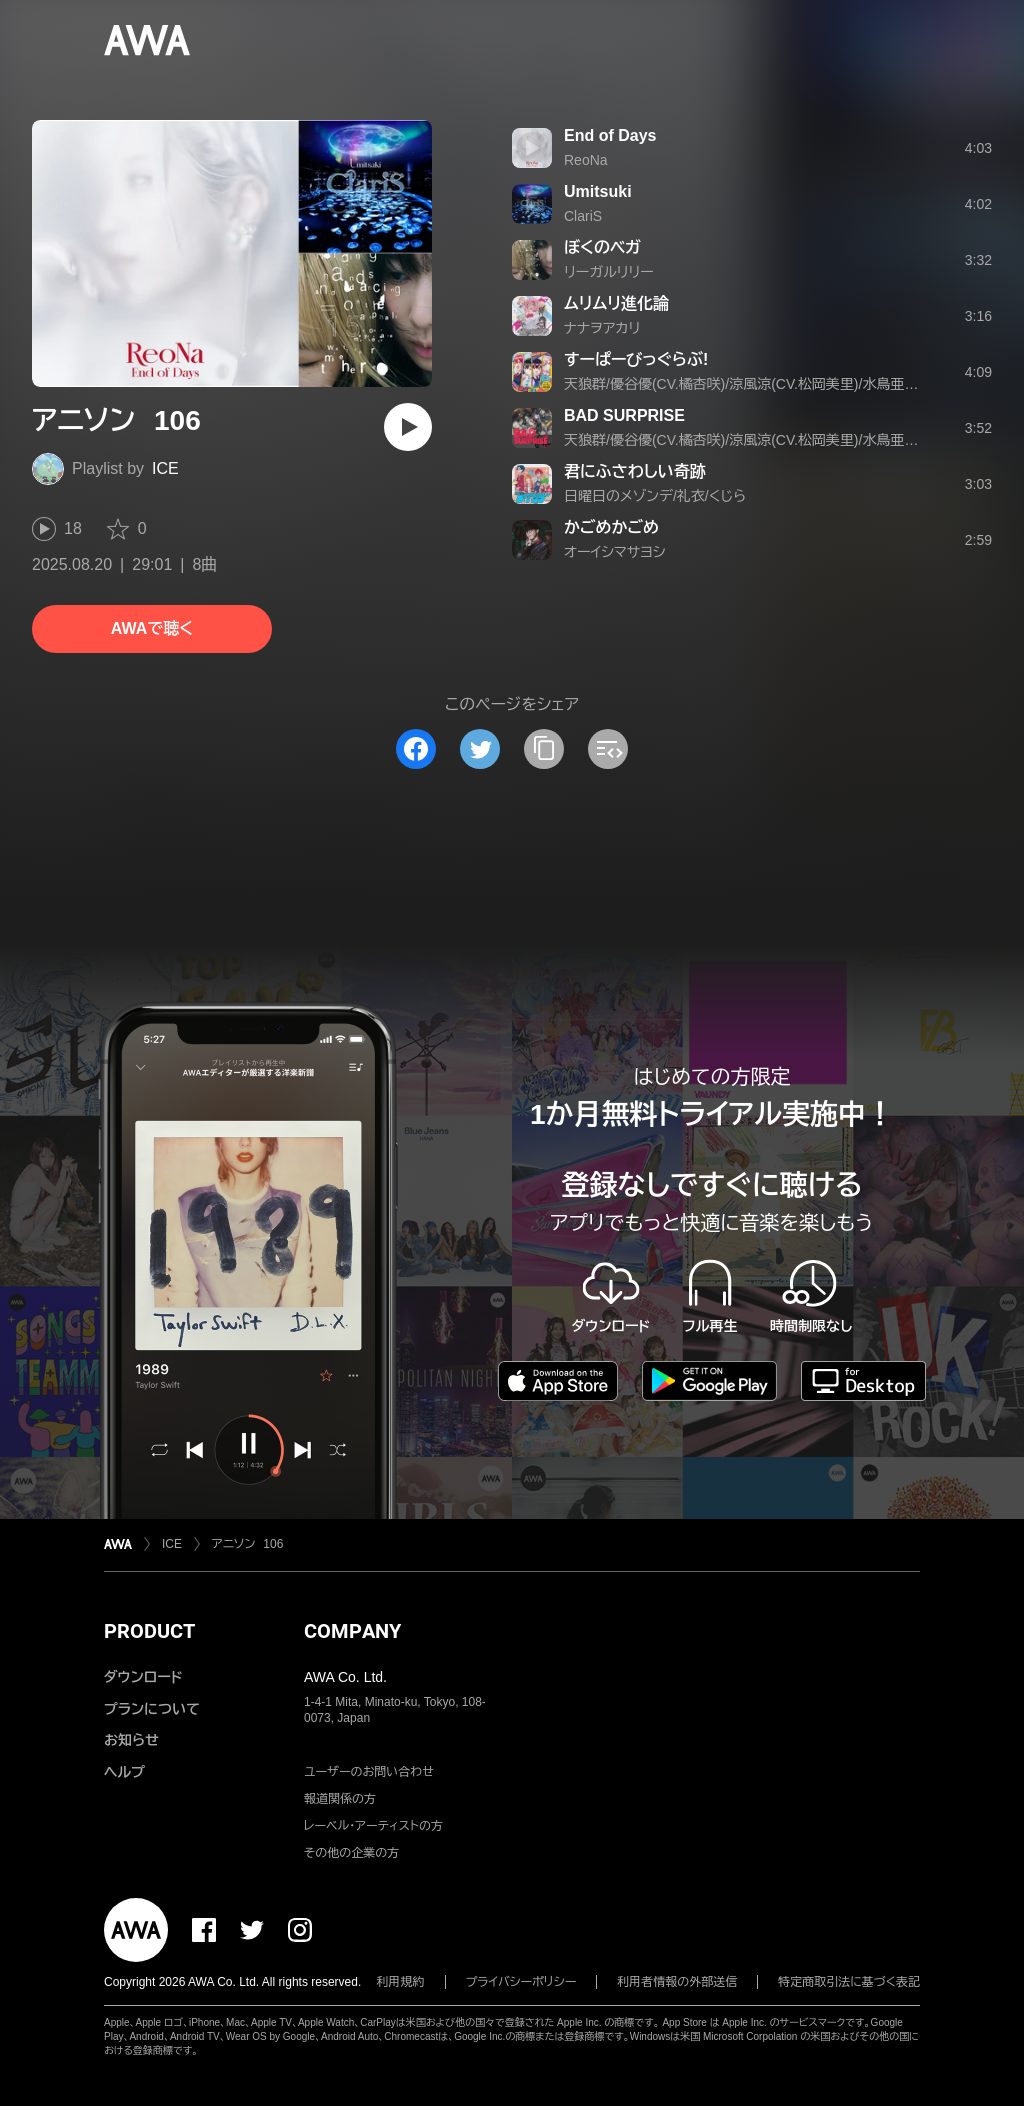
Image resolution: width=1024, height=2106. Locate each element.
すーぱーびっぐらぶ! (636, 359)
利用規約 (401, 1982)
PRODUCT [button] (149, 1631)
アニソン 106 (247, 1544)
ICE (165, 468)
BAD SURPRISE (624, 415)
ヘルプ (124, 1772)
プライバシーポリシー (521, 1982)
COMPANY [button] (352, 1631)
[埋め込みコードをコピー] (608, 749)
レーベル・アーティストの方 (373, 1826)
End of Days (610, 135)
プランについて (152, 1709)
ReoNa (586, 160)
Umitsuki (598, 191)
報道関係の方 (340, 1799)
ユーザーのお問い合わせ (369, 1772)
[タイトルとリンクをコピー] (544, 749)
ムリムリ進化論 (616, 303)
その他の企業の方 (351, 1853)
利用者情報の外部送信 (677, 1982)
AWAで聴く (152, 628)
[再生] (408, 427)
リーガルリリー (609, 272)
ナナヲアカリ (602, 328)
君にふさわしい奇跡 (635, 471)
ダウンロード (143, 1677)
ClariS (583, 216)
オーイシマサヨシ (614, 552)
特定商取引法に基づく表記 (849, 1982)
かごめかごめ (611, 527)
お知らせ (131, 1740)
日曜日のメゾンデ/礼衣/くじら (655, 496)
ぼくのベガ (602, 247)
